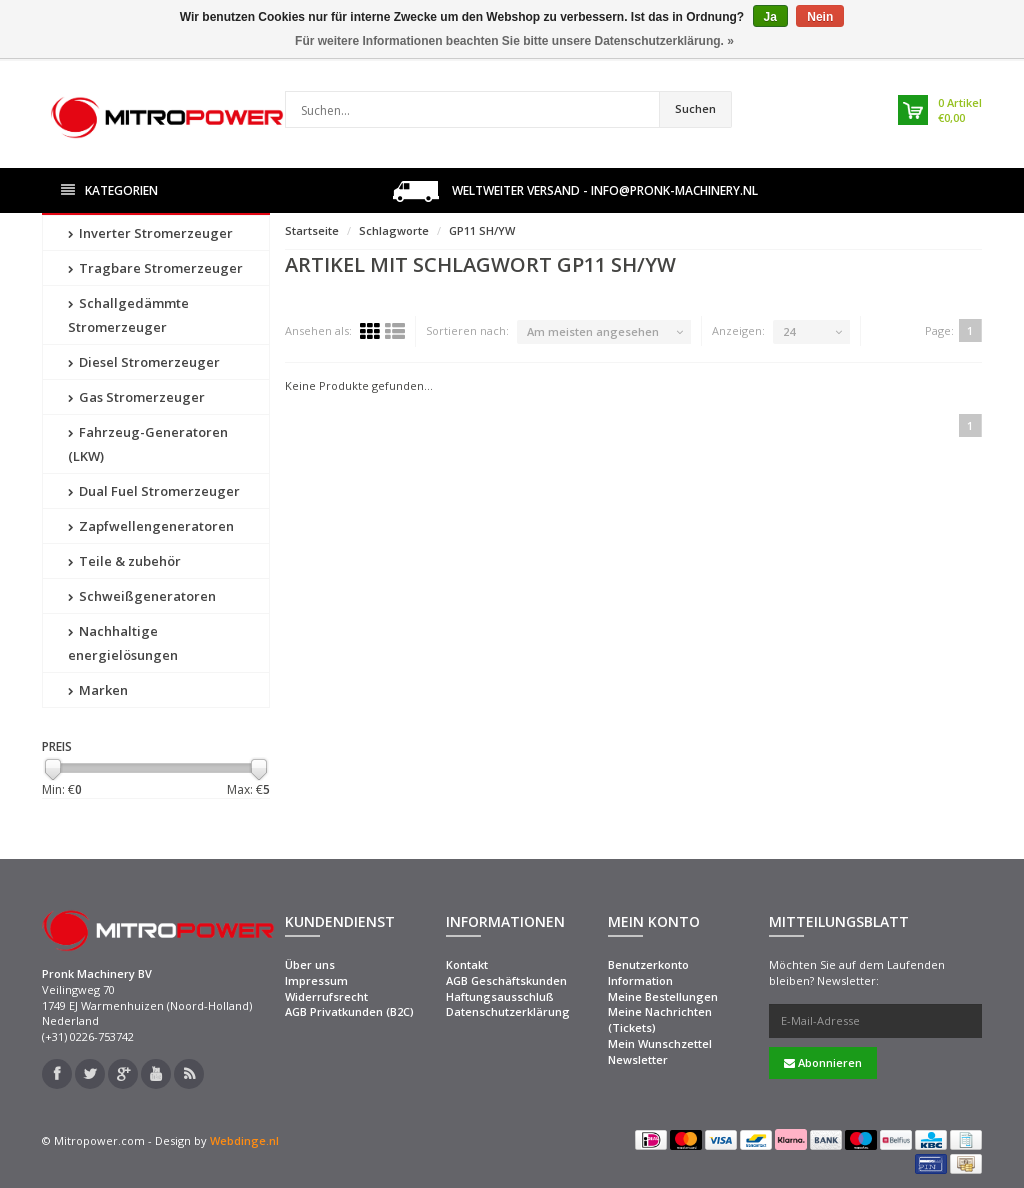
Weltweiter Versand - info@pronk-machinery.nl (575, 191)
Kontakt (467, 964)
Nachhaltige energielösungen (123, 643)
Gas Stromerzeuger (136, 397)
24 (789, 331)
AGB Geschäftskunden (506, 980)
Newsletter (638, 1059)
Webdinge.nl (244, 1140)
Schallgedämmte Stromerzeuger (128, 315)
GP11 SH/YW (482, 230)
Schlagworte (394, 230)
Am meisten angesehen (593, 331)
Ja (770, 17)
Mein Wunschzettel (660, 1043)
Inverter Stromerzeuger (150, 233)
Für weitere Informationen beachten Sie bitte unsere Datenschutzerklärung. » (514, 41)
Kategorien (109, 190)
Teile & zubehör (124, 561)
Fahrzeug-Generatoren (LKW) (148, 444)
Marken (98, 690)
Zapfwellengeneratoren (151, 526)
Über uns (310, 964)
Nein (820, 17)
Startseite (312, 230)
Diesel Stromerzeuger (144, 362)
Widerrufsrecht (326, 996)
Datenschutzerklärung (508, 1011)
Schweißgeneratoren (142, 596)
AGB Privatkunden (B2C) (349, 1011)
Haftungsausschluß (500, 996)
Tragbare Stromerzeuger (155, 268)
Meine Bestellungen (663, 996)
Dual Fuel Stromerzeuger (154, 491)
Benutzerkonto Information (648, 972)
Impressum (316, 980)
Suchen (695, 108)
